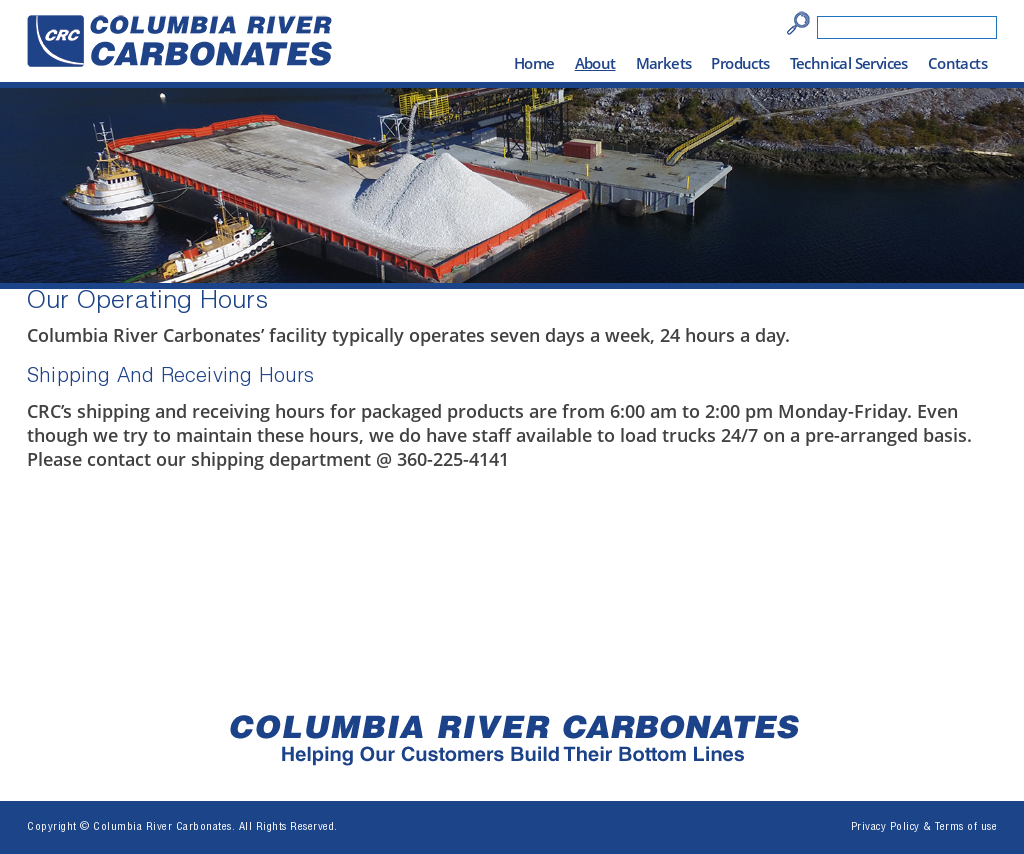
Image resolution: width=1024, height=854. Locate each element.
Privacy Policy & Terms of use (924, 827)
